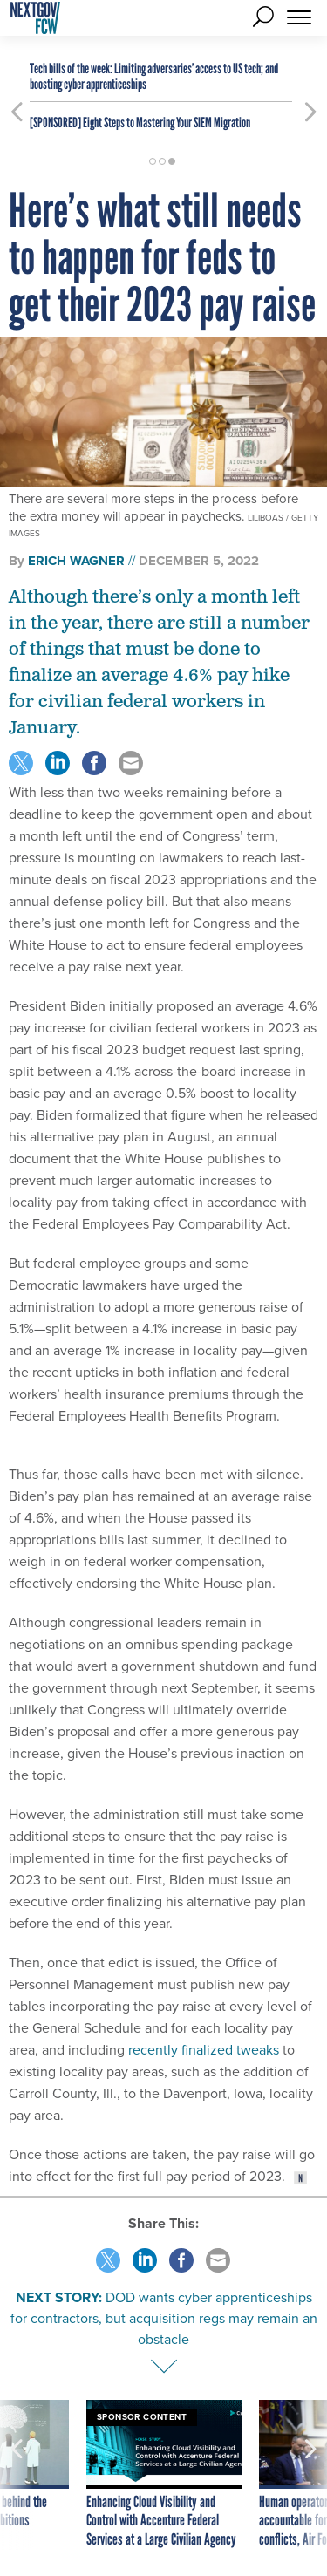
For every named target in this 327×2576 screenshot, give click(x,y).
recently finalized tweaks (203, 2050)
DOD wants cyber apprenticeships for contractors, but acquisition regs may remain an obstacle (163, 2318)
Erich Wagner (76, 560)
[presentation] (16, 2475)
